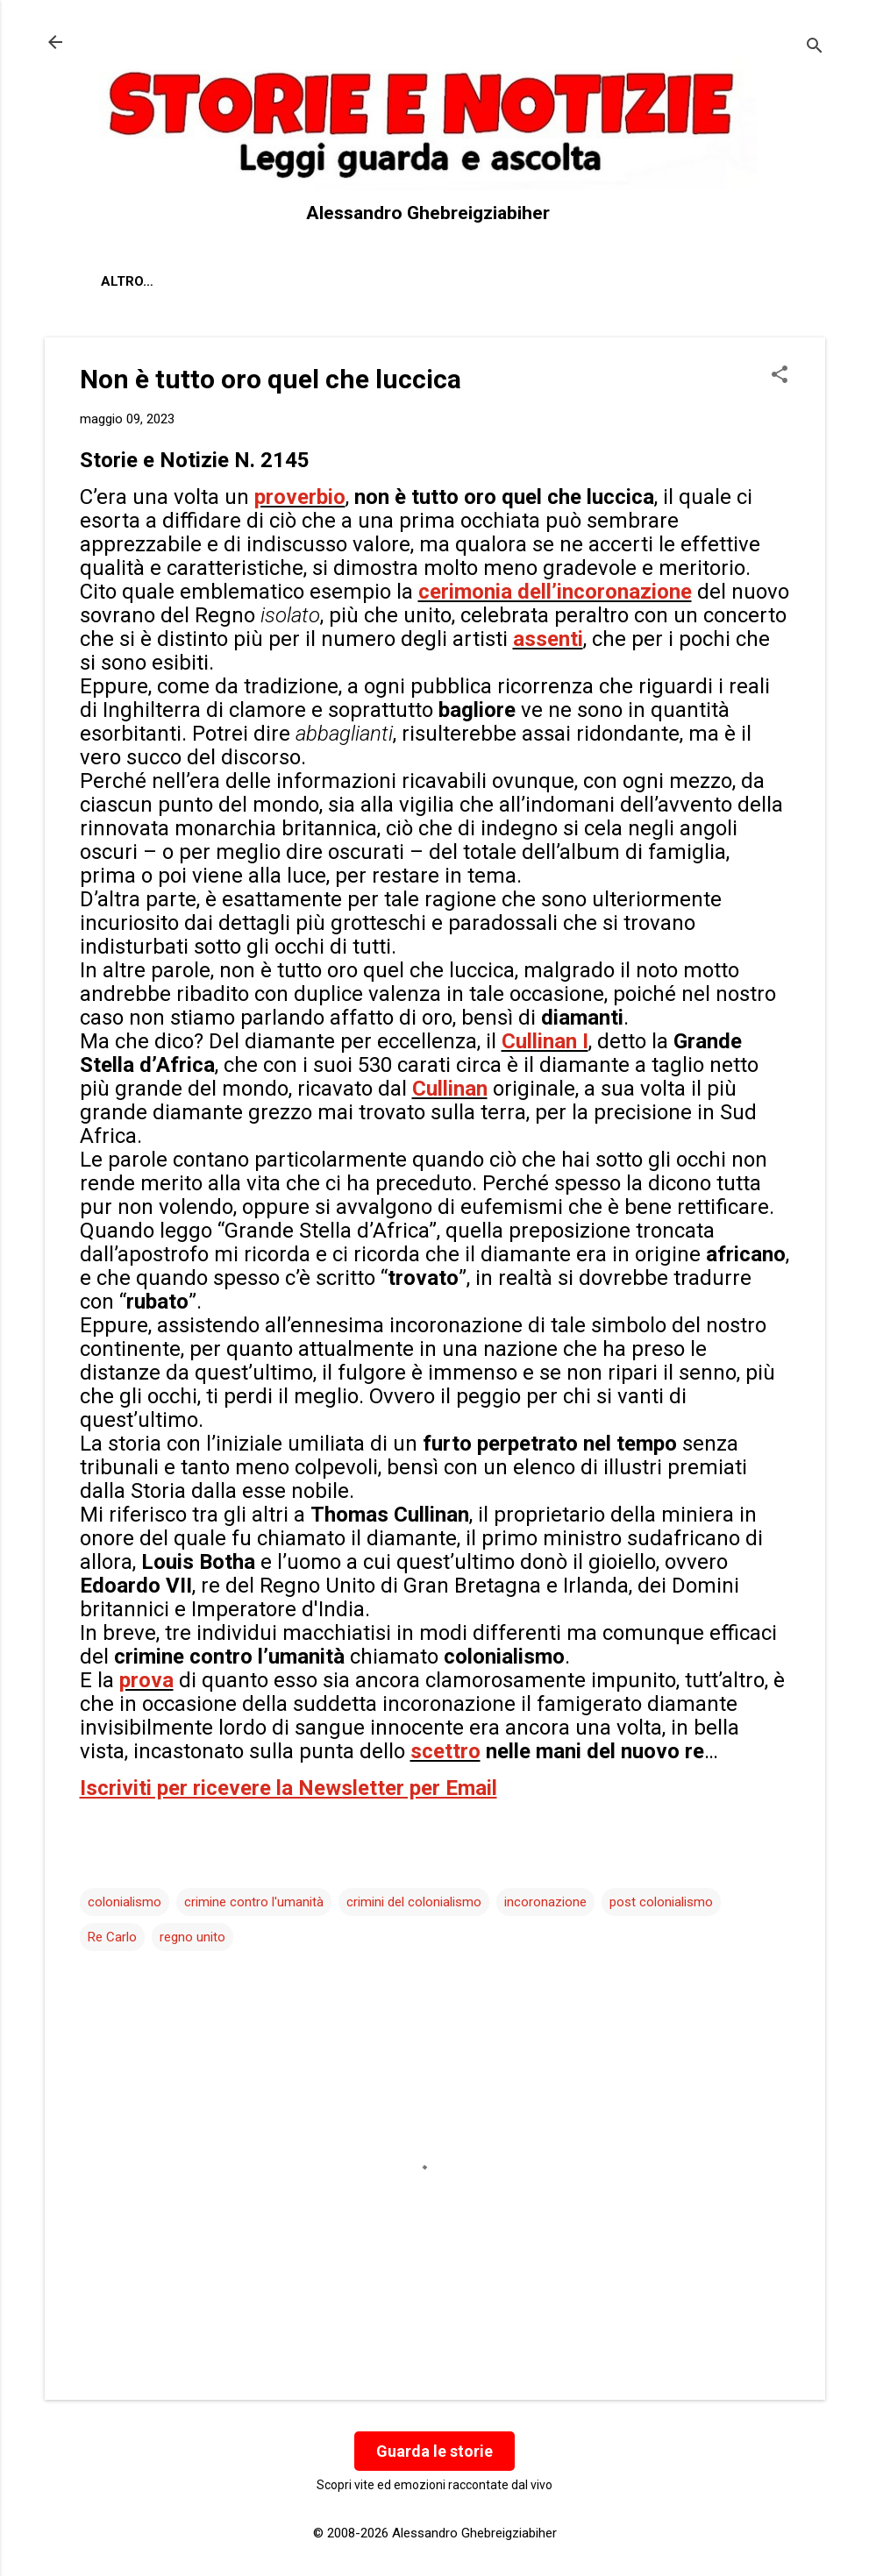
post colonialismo (661, 1902)
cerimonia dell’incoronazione (555, 591)
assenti (548, 639)
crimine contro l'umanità (254, 1902)
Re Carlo (112, 1937)
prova (146, 1680)
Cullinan (450, 1088)
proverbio (299, 497)
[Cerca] (814, 48)
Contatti (307, 281)
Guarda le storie (434, 2451)
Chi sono (210, 281)
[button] (779, 376)
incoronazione (545, 1902)
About (123, 281)
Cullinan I (545, 1041)
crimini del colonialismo (413, 1902)
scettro (445, 1751)
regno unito (192, 1937)
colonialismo (124, 1902)
